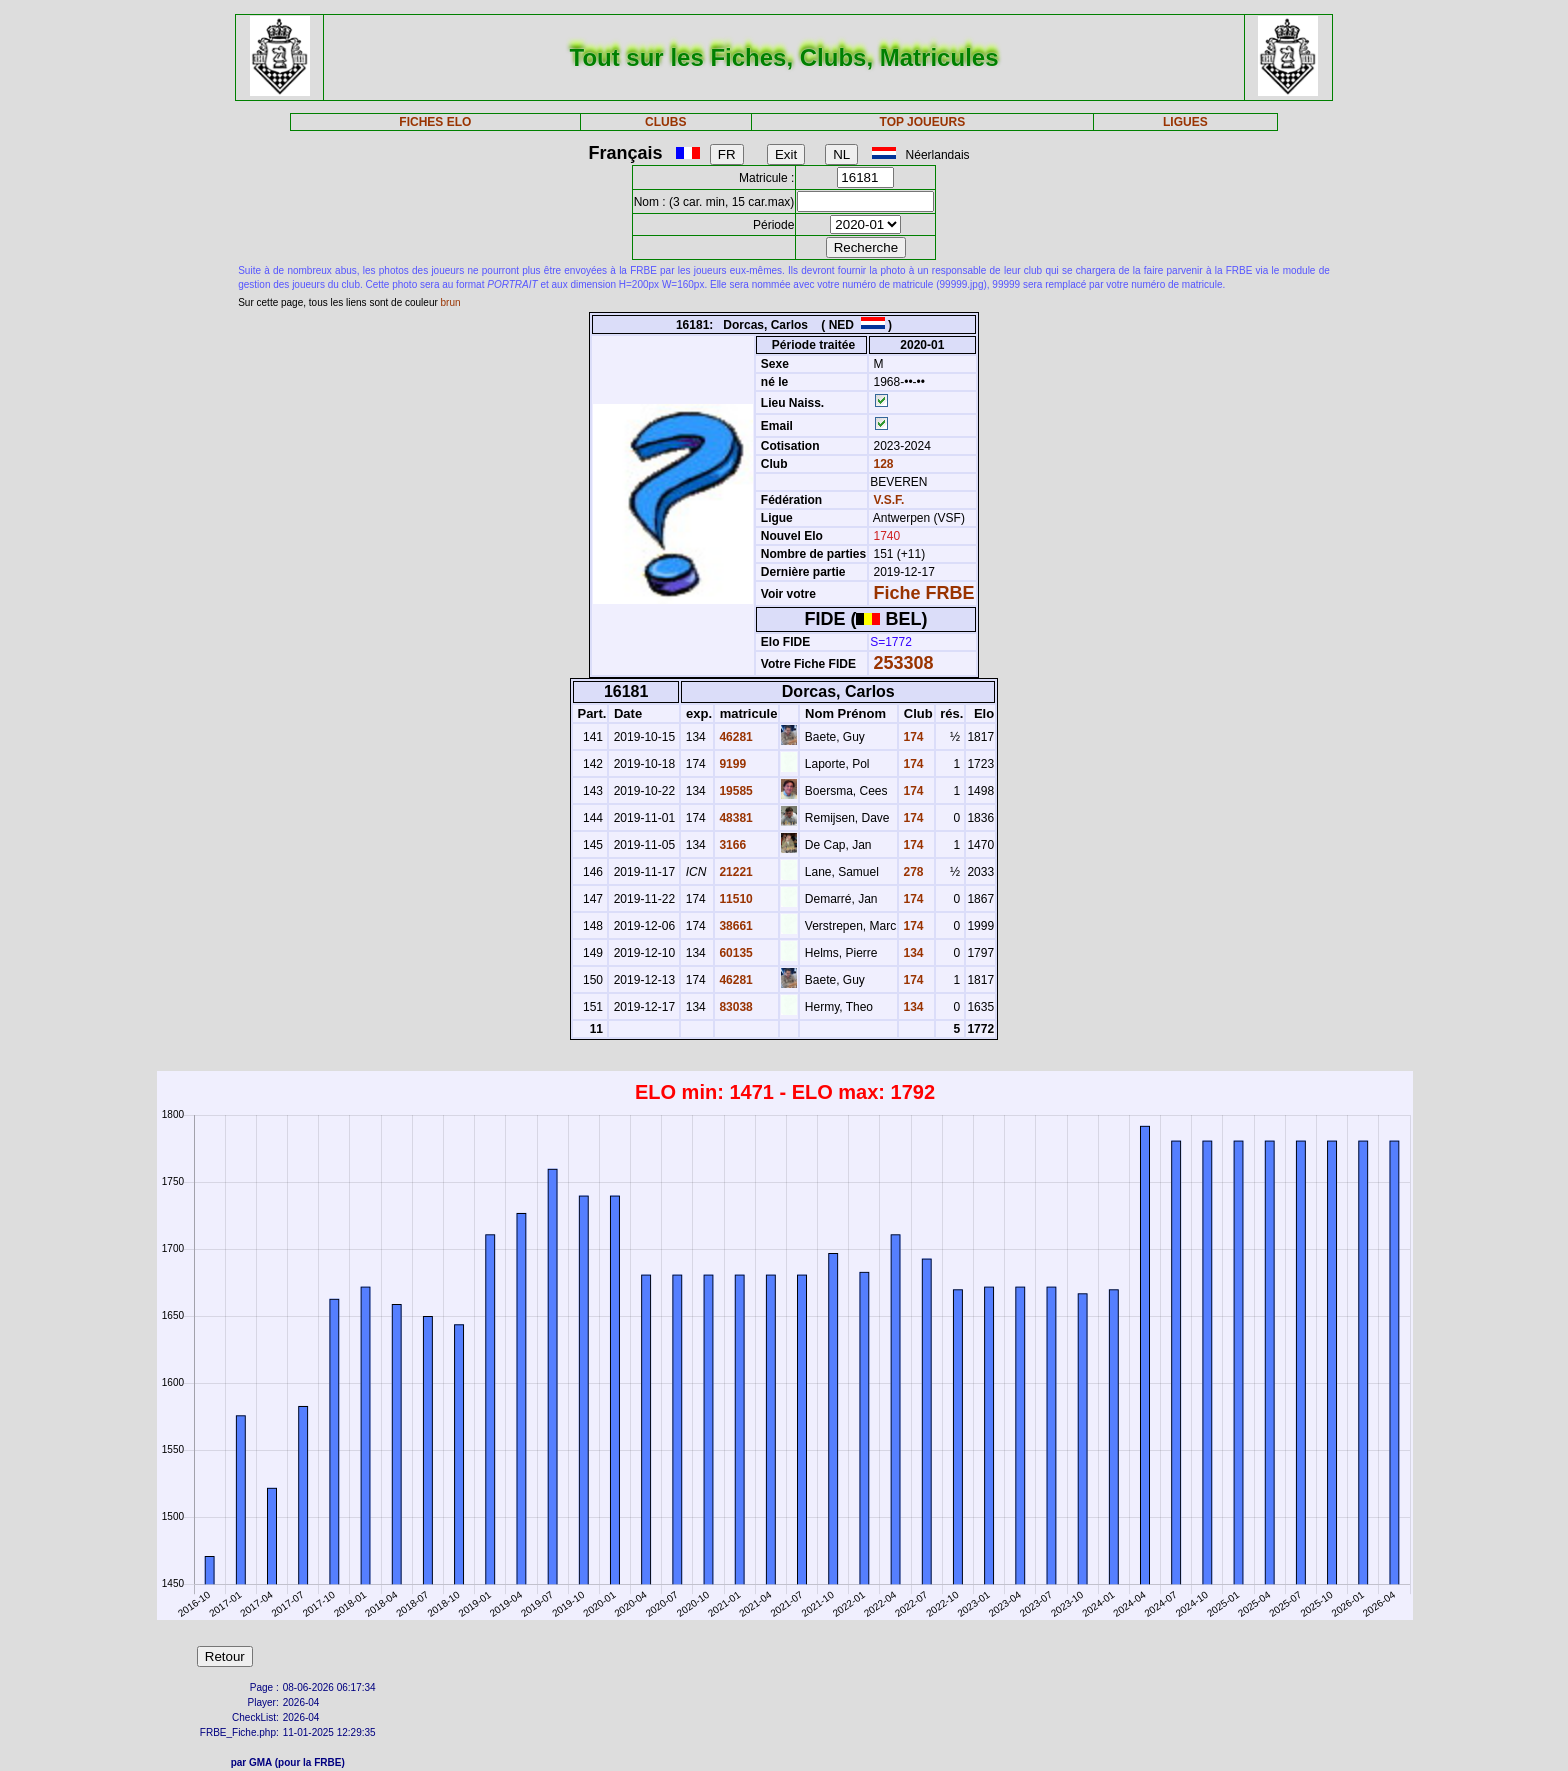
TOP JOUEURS (923, 122)
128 (881, 464)
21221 (734, 872)
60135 (734, 953)
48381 (734, 818)
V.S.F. (889, 500)
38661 (734, 926)
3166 (731, 845)
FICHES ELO (435, 122)
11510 (734, 899)
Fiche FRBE (924, 593)
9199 (731, 764)
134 (911, 953)
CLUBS (665, 122)
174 (911, 737)
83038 (734, 1007)
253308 (904, 663)
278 (911, 872)
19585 (734, 791)
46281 (734, 737)
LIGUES (1185, 122)
